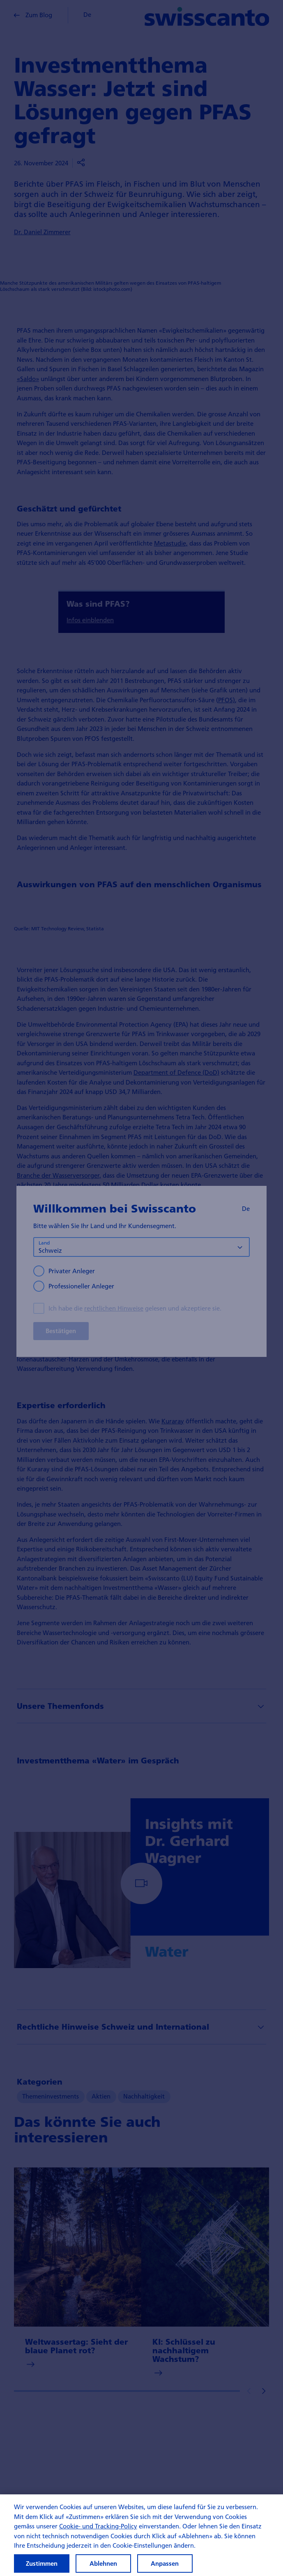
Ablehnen (103, 2563)
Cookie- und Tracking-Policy (98, 2526)
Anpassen (165, 2563)
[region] (141, 2535)
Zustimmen (42, 2563)
